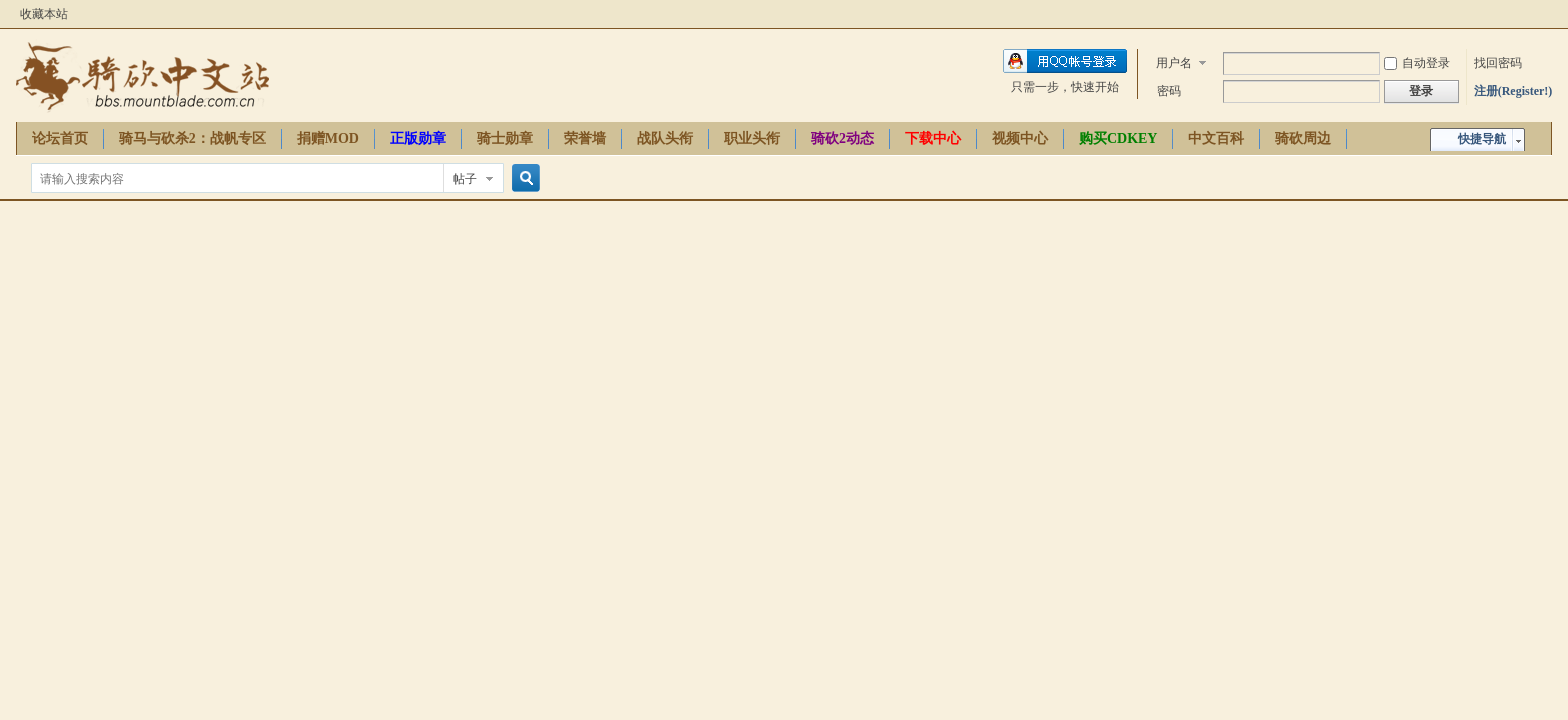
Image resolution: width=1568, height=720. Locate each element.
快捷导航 (1482, 139)
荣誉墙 (585, 138)
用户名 (1174, 63)
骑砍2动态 (842, 138)
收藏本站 (44, 14)
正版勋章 (418, 138)
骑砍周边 (1303, 138)
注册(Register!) (1513, 91)
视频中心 (1020, 138)
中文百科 (1216, 138)
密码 (1169, 91)
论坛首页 (60, 138)
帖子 (465, 179)
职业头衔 (752, 138)
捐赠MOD (328, 138)
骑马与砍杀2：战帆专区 (192, 138)
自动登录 (1417, 63)
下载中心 (933, 138)
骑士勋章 (505, 138)
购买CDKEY (1118, 138)
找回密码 (1498, 63)
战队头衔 (665, 138)
